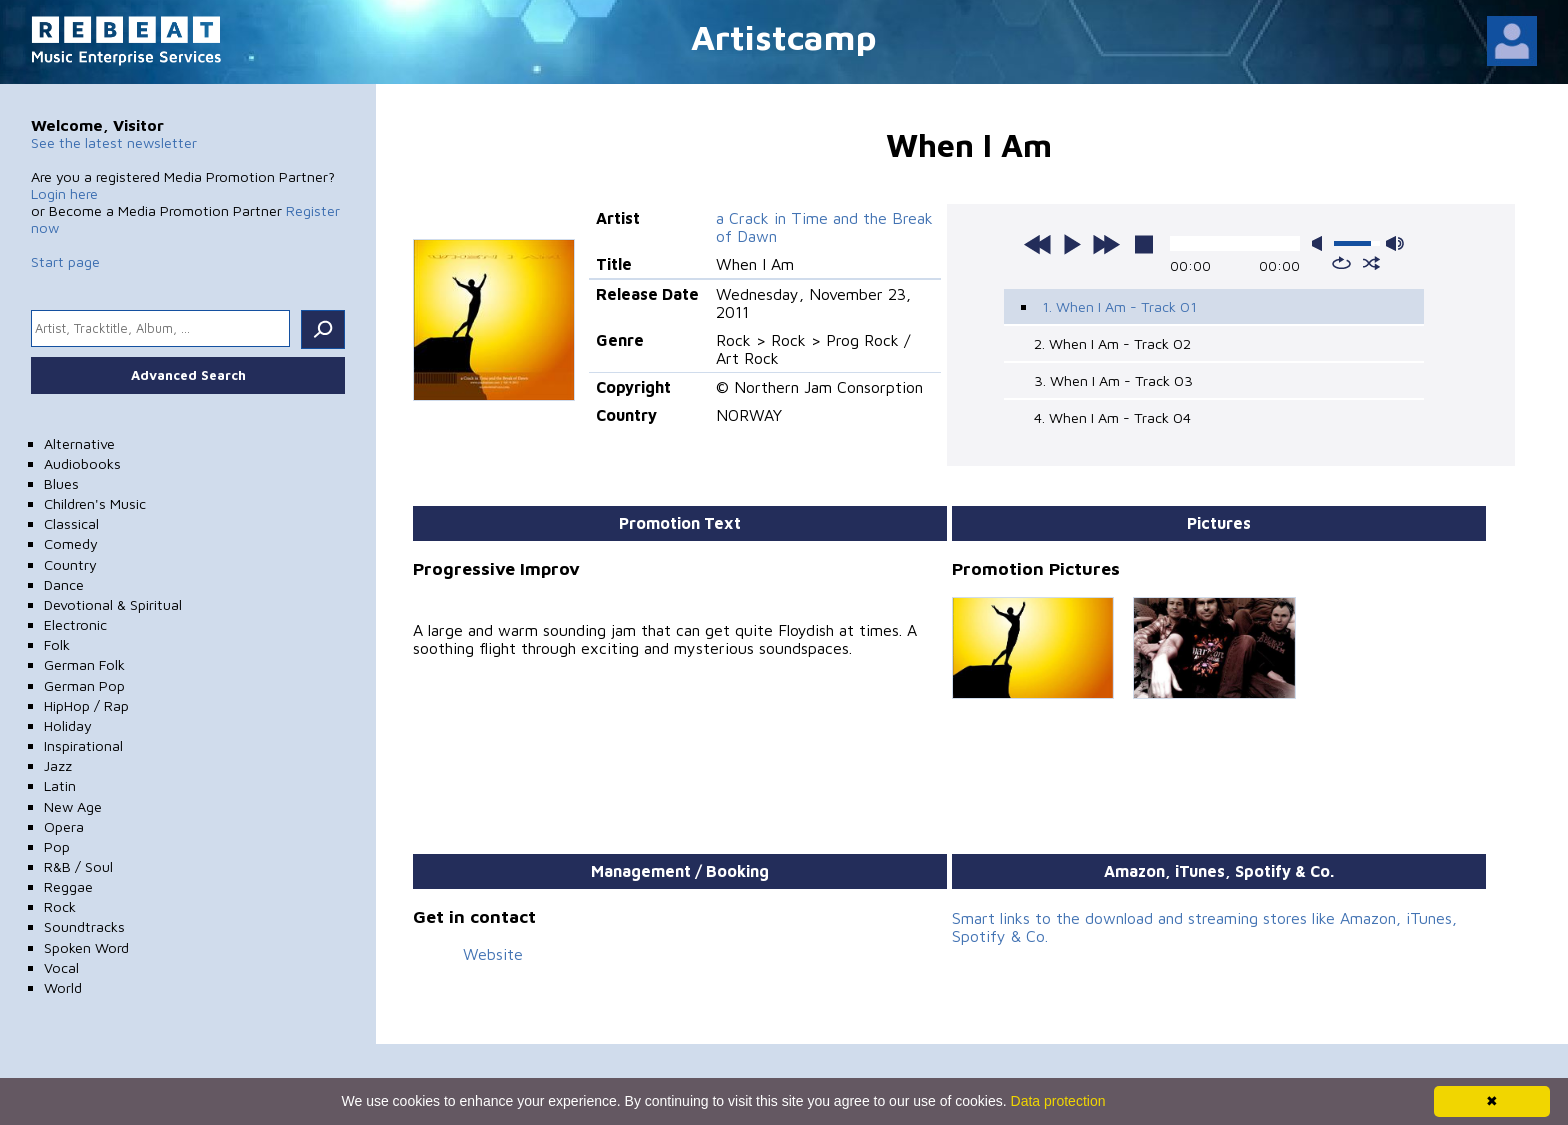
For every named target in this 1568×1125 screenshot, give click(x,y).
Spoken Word (86, 947)
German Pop (84, 685)
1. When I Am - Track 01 (1119, 306)
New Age (73, 806)
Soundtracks (84, 926)
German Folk (84, 664)
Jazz (58, 765)
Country (70, 564)
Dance (64, 584)
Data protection (1058, 1101)
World (63, 987)
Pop (57, 846)
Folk (57, 644)
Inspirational (83, 745)
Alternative (79, 443)
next (1106, 244)
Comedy (71, 543)
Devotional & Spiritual (113, 604)
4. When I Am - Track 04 (1112, 417)
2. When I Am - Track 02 (1112, 343)
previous (1038, 244)
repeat (1341, 263)
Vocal (61, 967)
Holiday (68, 725)
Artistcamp (784, 36)
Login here (64, 193)
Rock (60, 906)
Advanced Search (188, 375)
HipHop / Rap (86, 705)
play (1072, 244)
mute (1321, 243)
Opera (64, 826)
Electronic (75, 624)
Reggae (68, 886)
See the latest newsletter (114, 142)
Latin (60, 785)
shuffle (1371, 263)
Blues (61, 483)
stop (1144, 244)
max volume (1395, 243)
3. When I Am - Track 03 (1113, 380)
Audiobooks (82, 463)
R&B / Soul (78, 866)
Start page (65, 261)
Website (493, 954)
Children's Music (95, 503)
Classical (71, 523)
